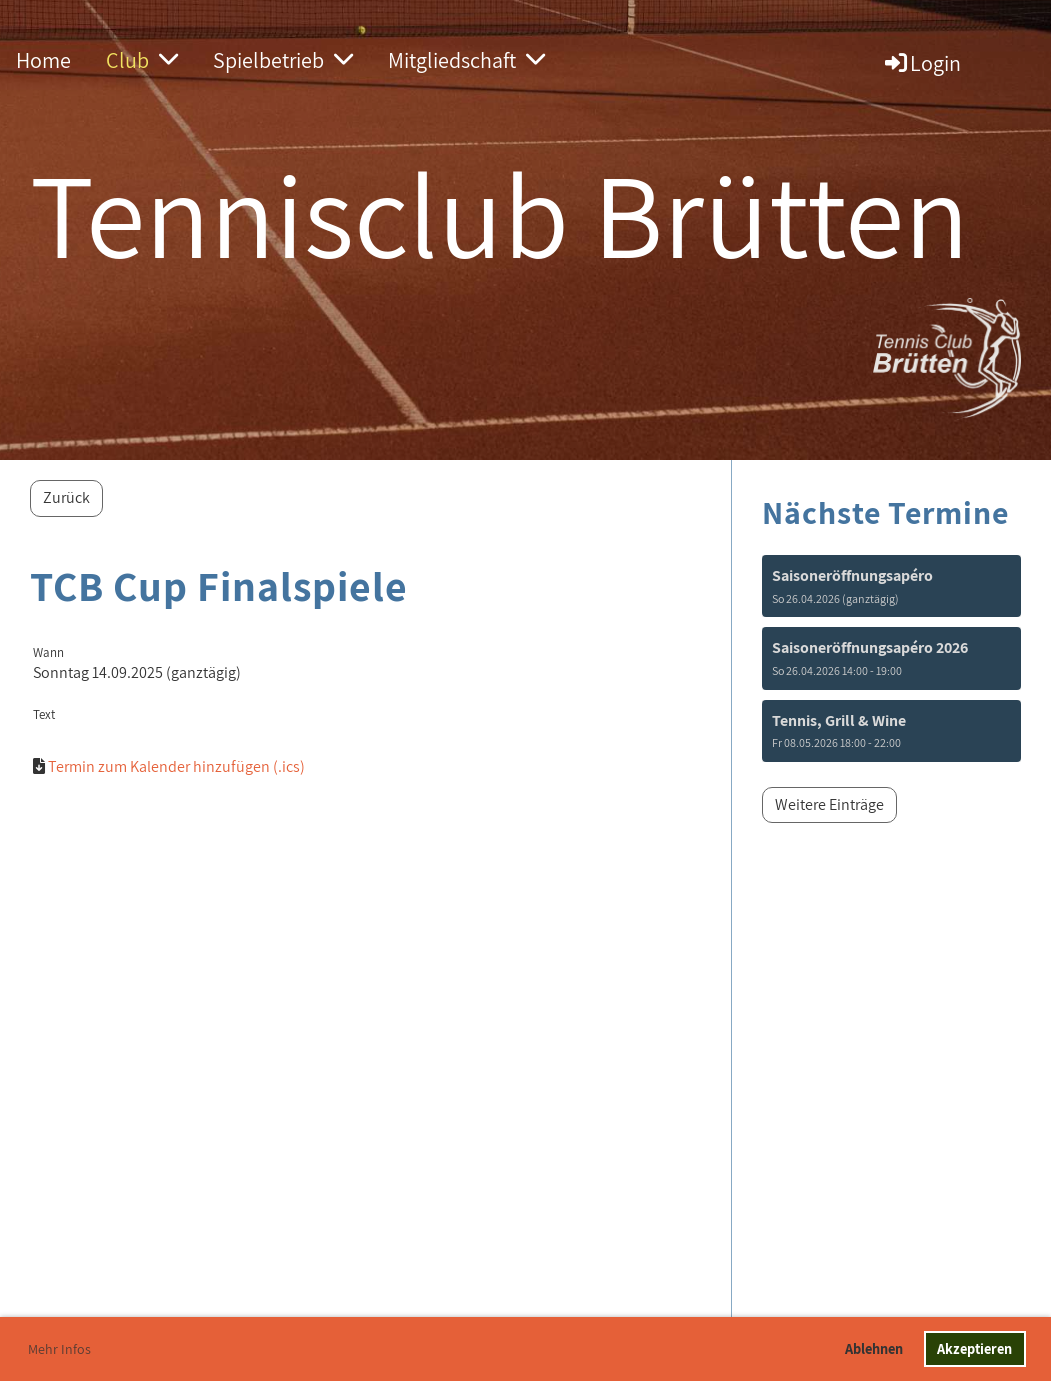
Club (142, 60)
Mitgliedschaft (466, 60)
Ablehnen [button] (874, 1348)
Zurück (66, 497)
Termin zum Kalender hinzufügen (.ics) (176, 766)
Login (921, 63)
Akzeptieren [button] (974, 1348)
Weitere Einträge (829, 804)
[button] (891, 586)
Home (43, 60)
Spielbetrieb (283, 60)
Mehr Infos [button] (59, 1349)
